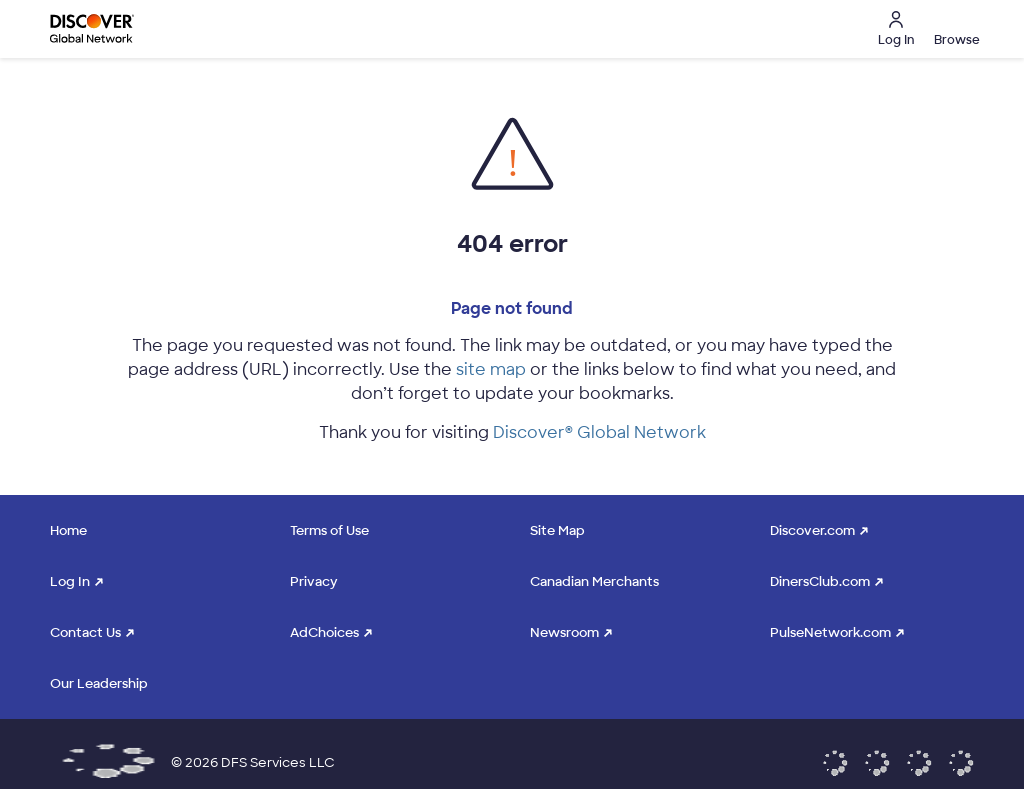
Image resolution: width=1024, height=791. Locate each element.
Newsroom (564, 632)
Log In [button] (896, 29)
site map (491, 369)
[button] (954, 29)
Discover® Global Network (599, 432)
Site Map (557, 530)
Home (68, 530)
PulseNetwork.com (830, 632)
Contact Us (85, 632)
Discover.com (812, 530)
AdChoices (324, 632)
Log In (70, 581)
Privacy (314, 581)
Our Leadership (99, 683)
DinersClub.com (820, 581)
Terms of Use (329, 530)
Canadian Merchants (594, 581)
